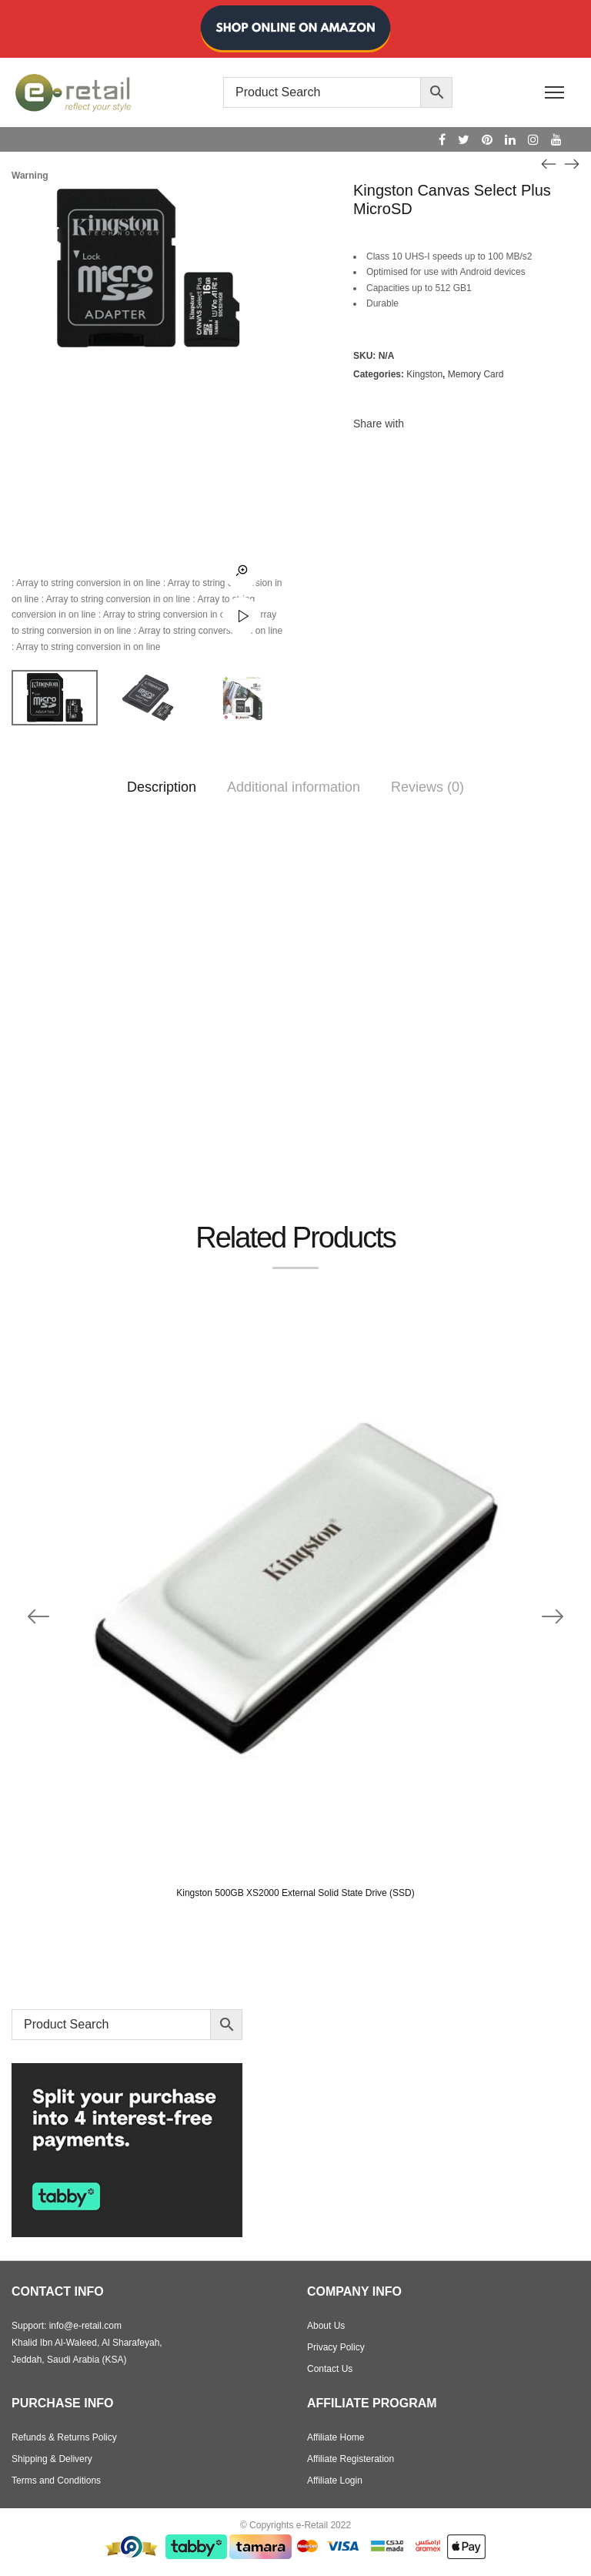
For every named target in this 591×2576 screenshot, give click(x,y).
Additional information (293, 787)
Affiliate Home (335, 2437)
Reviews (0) (427, 787)
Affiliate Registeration (350, 2459)
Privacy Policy (336, 2347)
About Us (326, 2325)
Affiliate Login (334, 2480)
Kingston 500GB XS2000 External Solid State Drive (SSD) (295, 1893)
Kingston (424, 374)
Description (161, 787)
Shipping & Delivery (52, 2459)
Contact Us (329, 2368)
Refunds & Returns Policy (64, 2437)
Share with (378, 423)
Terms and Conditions (56, 2480)
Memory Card (476, 374)
